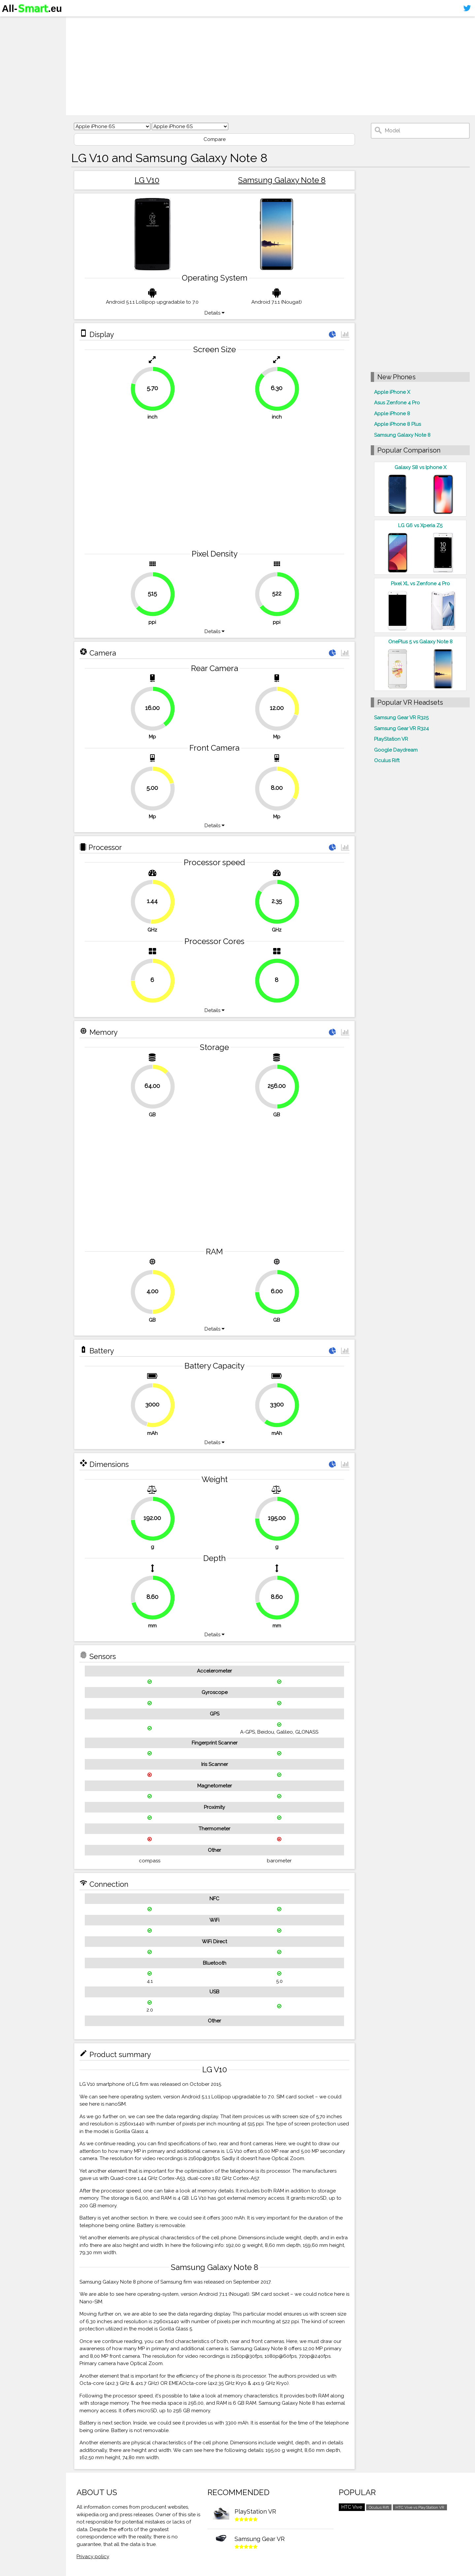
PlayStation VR (391, 739)
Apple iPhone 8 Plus (397, 424)
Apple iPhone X (392, 392)
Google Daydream (396, 750)
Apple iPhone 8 (392, 414)
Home (12, 23)
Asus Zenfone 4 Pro (397, 403)
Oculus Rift (386, 760)
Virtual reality (22, 48)
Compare (215, 139)
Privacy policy (93, 2556)
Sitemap (14, 74)
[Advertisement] (270, 66)
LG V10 (147, 180)
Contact (14, 61)
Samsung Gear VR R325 (401, 718)
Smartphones (23, 36)
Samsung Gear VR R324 (401, 728)
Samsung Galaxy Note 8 (282, 180)
